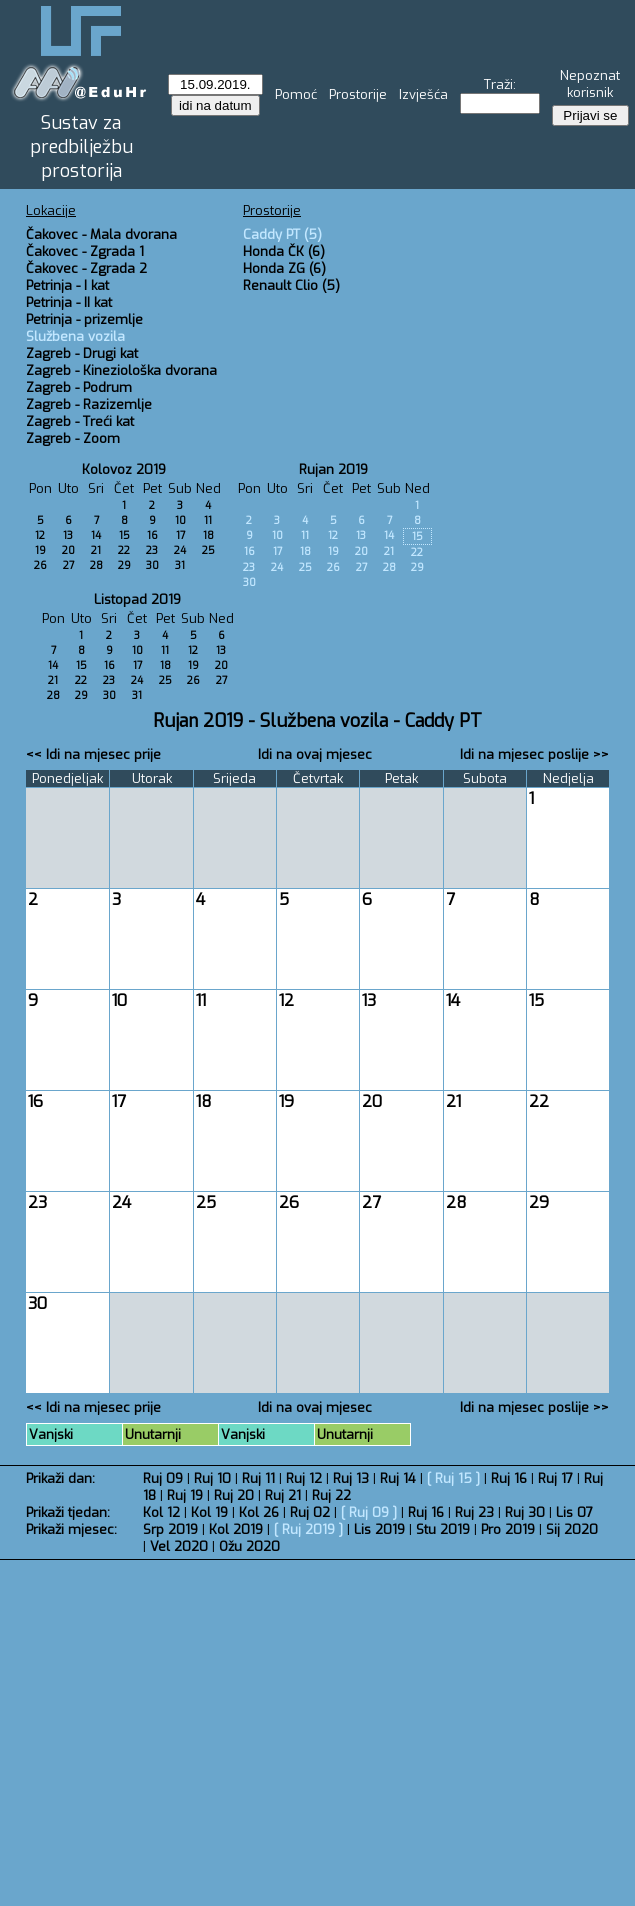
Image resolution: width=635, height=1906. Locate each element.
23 (152, 550)
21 (96, 550)
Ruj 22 (331, 1495)
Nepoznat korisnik (590, 84)
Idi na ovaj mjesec (315, 754)
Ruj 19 (185, 1495)
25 (208, 550)
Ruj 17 (555, 1478)
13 (68, 535)
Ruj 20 (234, 1495)
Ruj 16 (509, 1478)
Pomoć (296, 94)
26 (40, 565)
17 (180, 535)
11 (208, 520)
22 (124, 550)
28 (96, 565)
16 (152, 535)
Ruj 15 (453, 1478)
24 (180, 550)
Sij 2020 (572, 1529)
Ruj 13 (351, 1478)
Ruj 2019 (308, 1529)
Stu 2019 (443, 1529)
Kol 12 (161, 1512)
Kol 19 (209, 1512)
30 (152, 565)
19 (40, 550)
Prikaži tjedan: (68, 1512)
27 (68, 565)
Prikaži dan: (60, 1478)
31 (180, 565)
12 (40, 535)
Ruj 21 (283, 1495)
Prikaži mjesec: (71, 1529)
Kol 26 (259, 1512)
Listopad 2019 (137, 599)
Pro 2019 (508, 1529)
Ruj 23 (474, 1512)
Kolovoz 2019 (124, 469)
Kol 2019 (236, 1529)
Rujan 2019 (333, 469)
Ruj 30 (525, 1512)
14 (96, 535)
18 (208, 535)
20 (68, 550)
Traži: (500, 84)
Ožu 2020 (249, 1546)
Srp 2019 (170, 1529)
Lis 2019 (379, 1529)
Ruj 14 (398, 1478)
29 (124, 565)
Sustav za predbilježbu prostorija (81, 147)
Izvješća (423, 94)
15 (124, 535)
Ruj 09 (163, 1478)
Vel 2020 (179, 1546)
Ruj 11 (258, 1478)
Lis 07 (574, 1512)
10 (180, 520)
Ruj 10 (212, 1478)
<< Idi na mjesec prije (93, 754)
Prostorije (358, 94)
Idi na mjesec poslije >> (534, 754)
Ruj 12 (304, 1478)
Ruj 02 (310, 1512)
